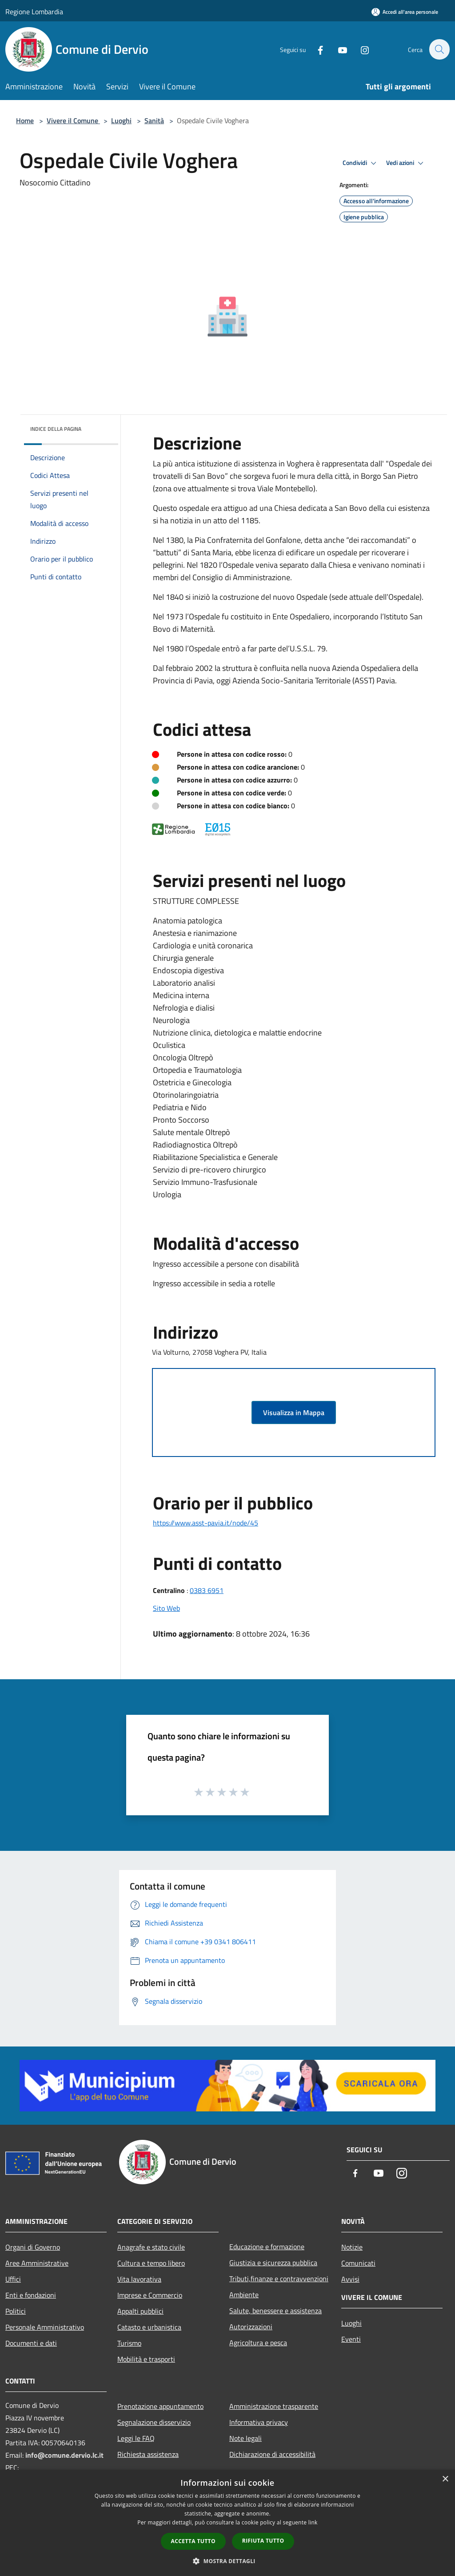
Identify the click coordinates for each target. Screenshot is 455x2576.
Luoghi (121, 120)
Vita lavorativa (139, 2279)
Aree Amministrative (36, 2263)
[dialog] (227, 2523)
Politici (15, 2311)
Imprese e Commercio (149, 2295)
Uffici (13, 2279)
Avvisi (350, 2279)
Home (25, 120)
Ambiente (244, 2294)
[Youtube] (338, 49)
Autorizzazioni (250, 2326)
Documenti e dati (31, 2343)
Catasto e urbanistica (149, 2327)
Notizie (352, 2247)
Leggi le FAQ (136, 2438)
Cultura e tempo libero (151, 2263)
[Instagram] (360, 49)
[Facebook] (315, 49)
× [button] (445, 2479)
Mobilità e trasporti (146, 2359)
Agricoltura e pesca (258, 2342)
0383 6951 (207, 1590)
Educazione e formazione (266, 2246)
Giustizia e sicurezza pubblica (273, 2262)
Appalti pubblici (140, 2311)
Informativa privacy (258, 2422)
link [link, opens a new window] (313, 2522)
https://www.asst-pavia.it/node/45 (205, 1522)
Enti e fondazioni (30, 2295)
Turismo (129, 2343)
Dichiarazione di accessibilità (272, 2454)
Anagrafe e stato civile (151, 2247)
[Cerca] (439, 49)
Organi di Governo (32, 2247)
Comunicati (358, 2263)
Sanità (154, 120)
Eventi (351, 2339)
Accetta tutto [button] (193, 2541)
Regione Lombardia (34, 11)
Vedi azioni (406, 163)
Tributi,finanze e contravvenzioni (278, 2278)
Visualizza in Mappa (293, 1412)
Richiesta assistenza (148, 2454)
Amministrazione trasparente (273, 2406)
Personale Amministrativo (44, 2327)
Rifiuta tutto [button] (263, 2540)
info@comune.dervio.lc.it (64, 2455)
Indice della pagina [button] (55, 429)
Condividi (361, 163)
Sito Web (166, 1608)
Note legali (245, 2438)
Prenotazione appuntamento (160, 2406)
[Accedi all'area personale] (405, 11)
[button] (227, 2560)
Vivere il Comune (73, 120)
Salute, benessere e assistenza (275, 2310)
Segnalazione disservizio (154, 2422)
